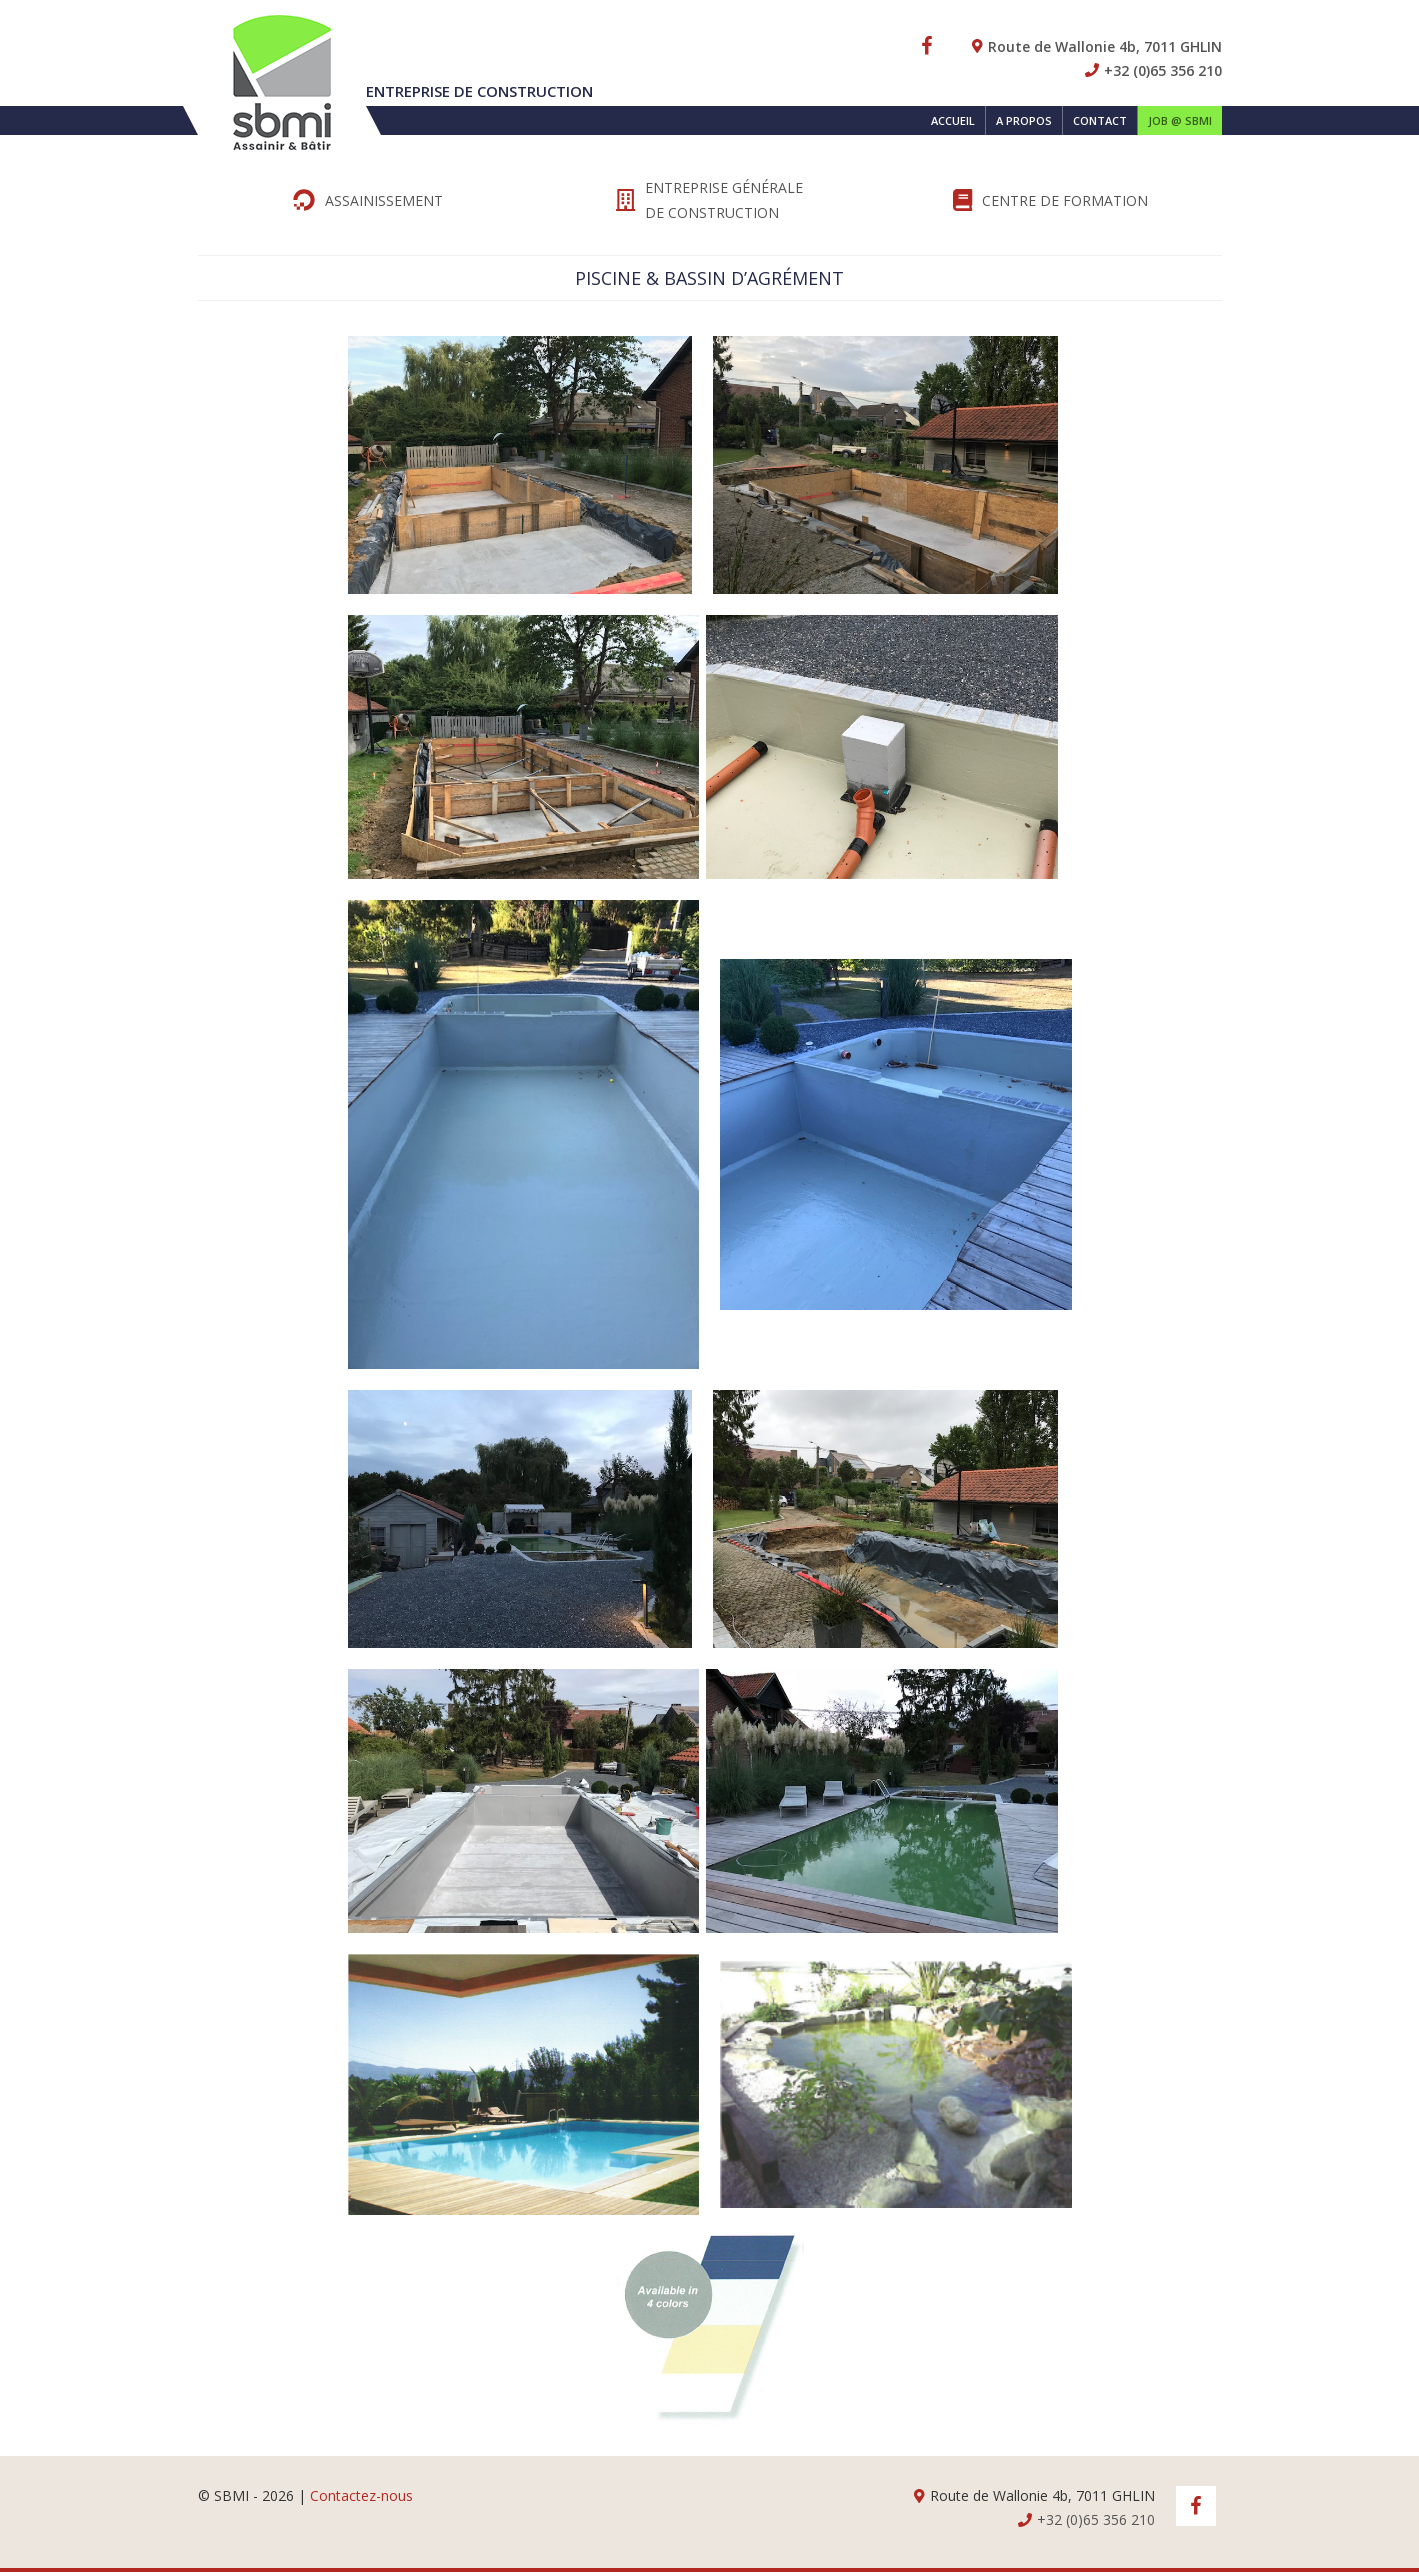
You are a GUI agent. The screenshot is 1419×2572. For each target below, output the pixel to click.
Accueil (953, 120)
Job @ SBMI (1180, 120)
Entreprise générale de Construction (709, 200)
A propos (1024, 120)
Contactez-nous (361, 2495)
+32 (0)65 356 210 (1163, 70)
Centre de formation (1050, 200)
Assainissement (368, 200)
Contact (1100, 120)
